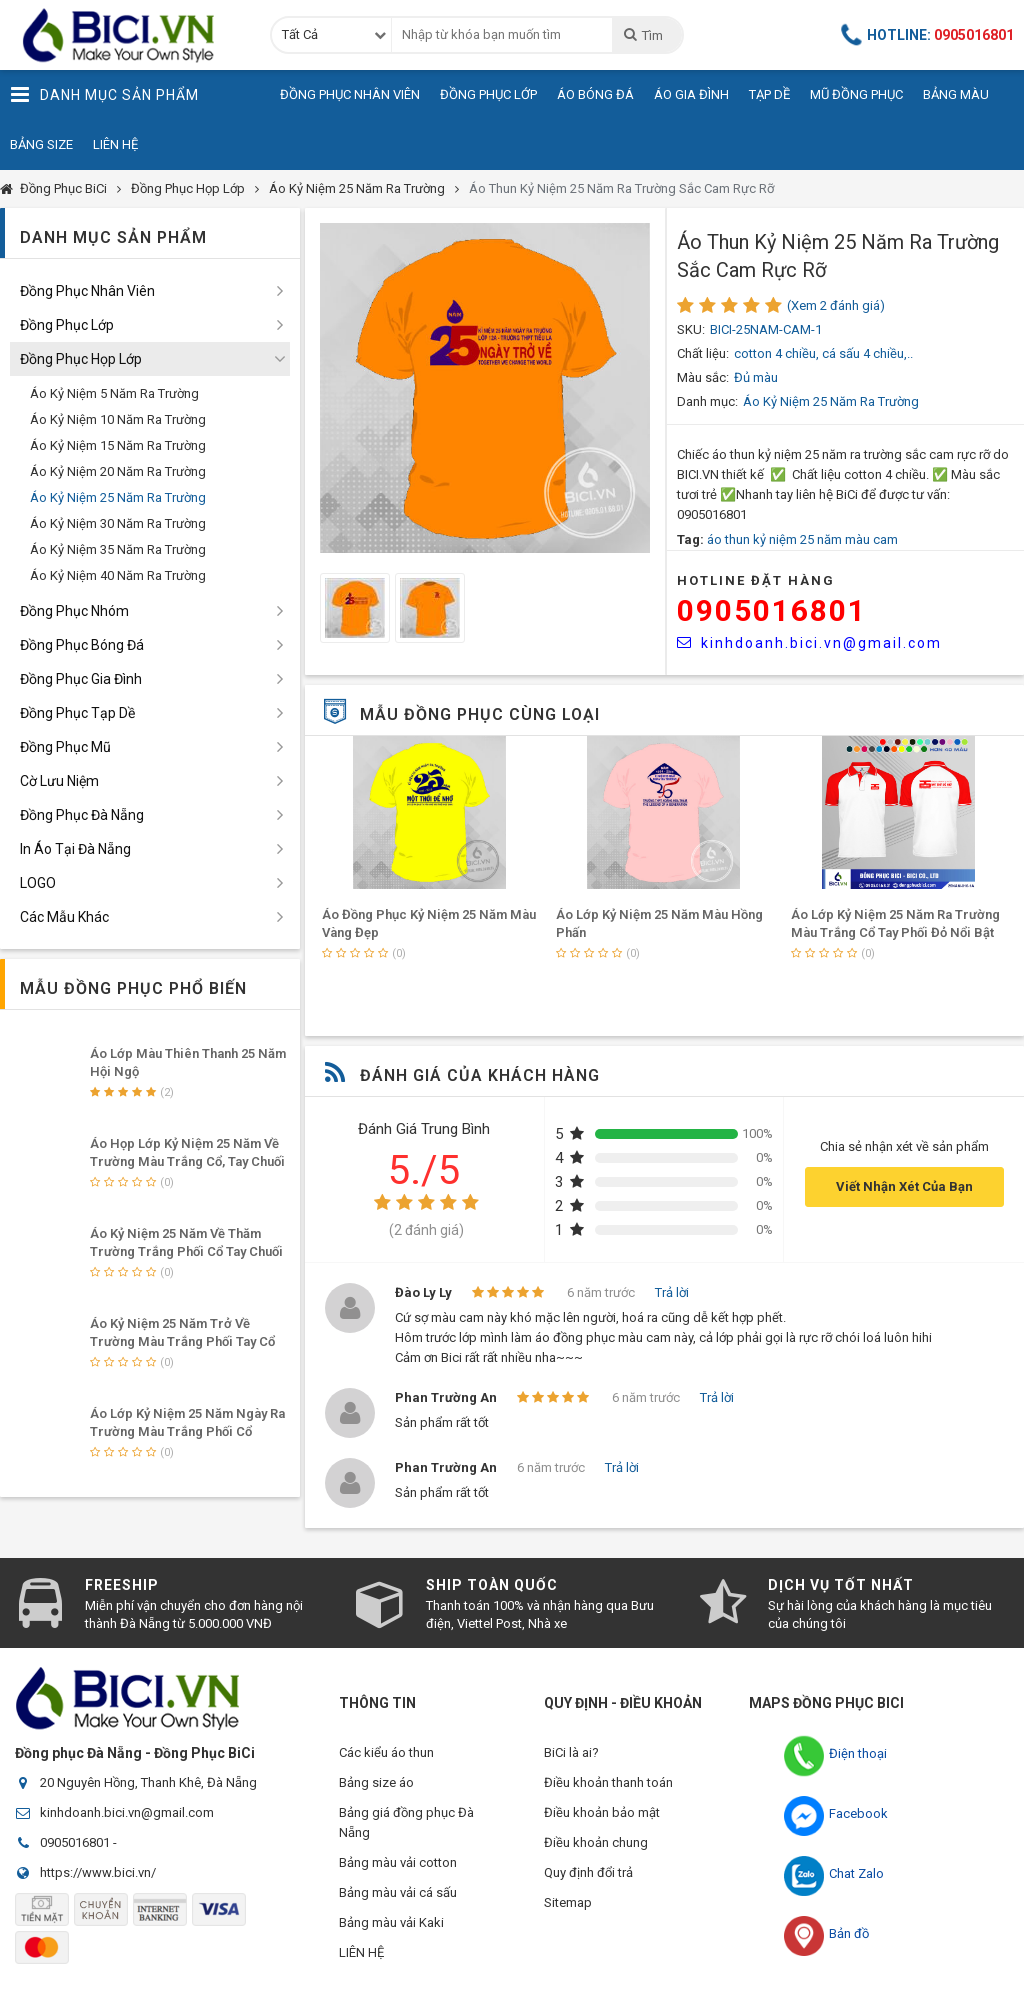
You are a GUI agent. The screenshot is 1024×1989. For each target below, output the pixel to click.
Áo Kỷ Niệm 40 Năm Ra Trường (118, 575)
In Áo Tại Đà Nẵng (75, 849)
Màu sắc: (703, 377)
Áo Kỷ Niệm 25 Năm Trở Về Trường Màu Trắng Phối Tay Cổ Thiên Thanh (182, 1341)
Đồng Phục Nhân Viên (350, 94)
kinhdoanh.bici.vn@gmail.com (809, 643)
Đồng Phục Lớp (488, 94)
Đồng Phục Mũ (65, 747)
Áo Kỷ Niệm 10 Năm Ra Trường (118, 419)
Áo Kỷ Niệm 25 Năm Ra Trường (357, 188)
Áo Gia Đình (691, 94)
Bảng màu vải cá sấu (398, 1892)
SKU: (691, 329)
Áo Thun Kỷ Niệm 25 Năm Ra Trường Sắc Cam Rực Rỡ (621, 188)
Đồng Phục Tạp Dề (77, 713)
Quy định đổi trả (588, 1872)
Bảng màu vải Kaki (391, 1922)
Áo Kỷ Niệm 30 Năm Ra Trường (118, 523)
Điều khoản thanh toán (608, 1782)
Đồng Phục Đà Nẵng (82, 815)
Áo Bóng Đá (595, 94)
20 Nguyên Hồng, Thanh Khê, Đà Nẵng (148, 1782)
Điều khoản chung (596, 1842)
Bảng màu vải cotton (398, 1862)
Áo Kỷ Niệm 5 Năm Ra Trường (114, 393)
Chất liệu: (703, 353)
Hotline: (928, 35)
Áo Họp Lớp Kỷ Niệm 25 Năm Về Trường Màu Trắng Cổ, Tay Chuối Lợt (187, 1161)
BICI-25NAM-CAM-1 (766, 329)
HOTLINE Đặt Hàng (756, 580)
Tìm (642, 35)
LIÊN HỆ (361, 1952)
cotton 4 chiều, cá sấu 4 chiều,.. (823, 353)
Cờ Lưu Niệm (59, 781)
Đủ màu (756, 377)
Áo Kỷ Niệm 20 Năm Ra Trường (118, 471)
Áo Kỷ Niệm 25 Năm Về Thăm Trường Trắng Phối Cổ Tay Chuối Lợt (186, 1251)
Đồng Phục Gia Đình (81, 679)
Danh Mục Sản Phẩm (104, 95)
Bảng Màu (956, 94)
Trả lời (672, 1292)
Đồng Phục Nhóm (74, 611)
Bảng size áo (376, 1782)
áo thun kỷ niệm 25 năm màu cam (802, 539)
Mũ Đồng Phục (856, 94)
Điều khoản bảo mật (602, 1812)
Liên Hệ (115, 144)
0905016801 (772, 610)
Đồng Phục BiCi (63, 188)
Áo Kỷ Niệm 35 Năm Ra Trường (118, 549)
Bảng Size (41, 144)
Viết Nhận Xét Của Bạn (904, 1186)
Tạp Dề (769, 94)
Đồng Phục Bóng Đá (82, 645)
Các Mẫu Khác (64, 917)
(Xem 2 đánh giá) (836, 305)
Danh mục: (707, 401)
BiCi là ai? (571, 1752)
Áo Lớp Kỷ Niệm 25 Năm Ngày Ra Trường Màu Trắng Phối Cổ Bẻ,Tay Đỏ (187, 1431)
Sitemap (568, 1902)
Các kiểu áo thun (386, 1752)
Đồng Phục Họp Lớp (188, 188)
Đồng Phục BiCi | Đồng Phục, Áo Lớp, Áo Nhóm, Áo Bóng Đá (125, 35)
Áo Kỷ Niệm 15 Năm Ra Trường (118, 445)
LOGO (38, 883)
